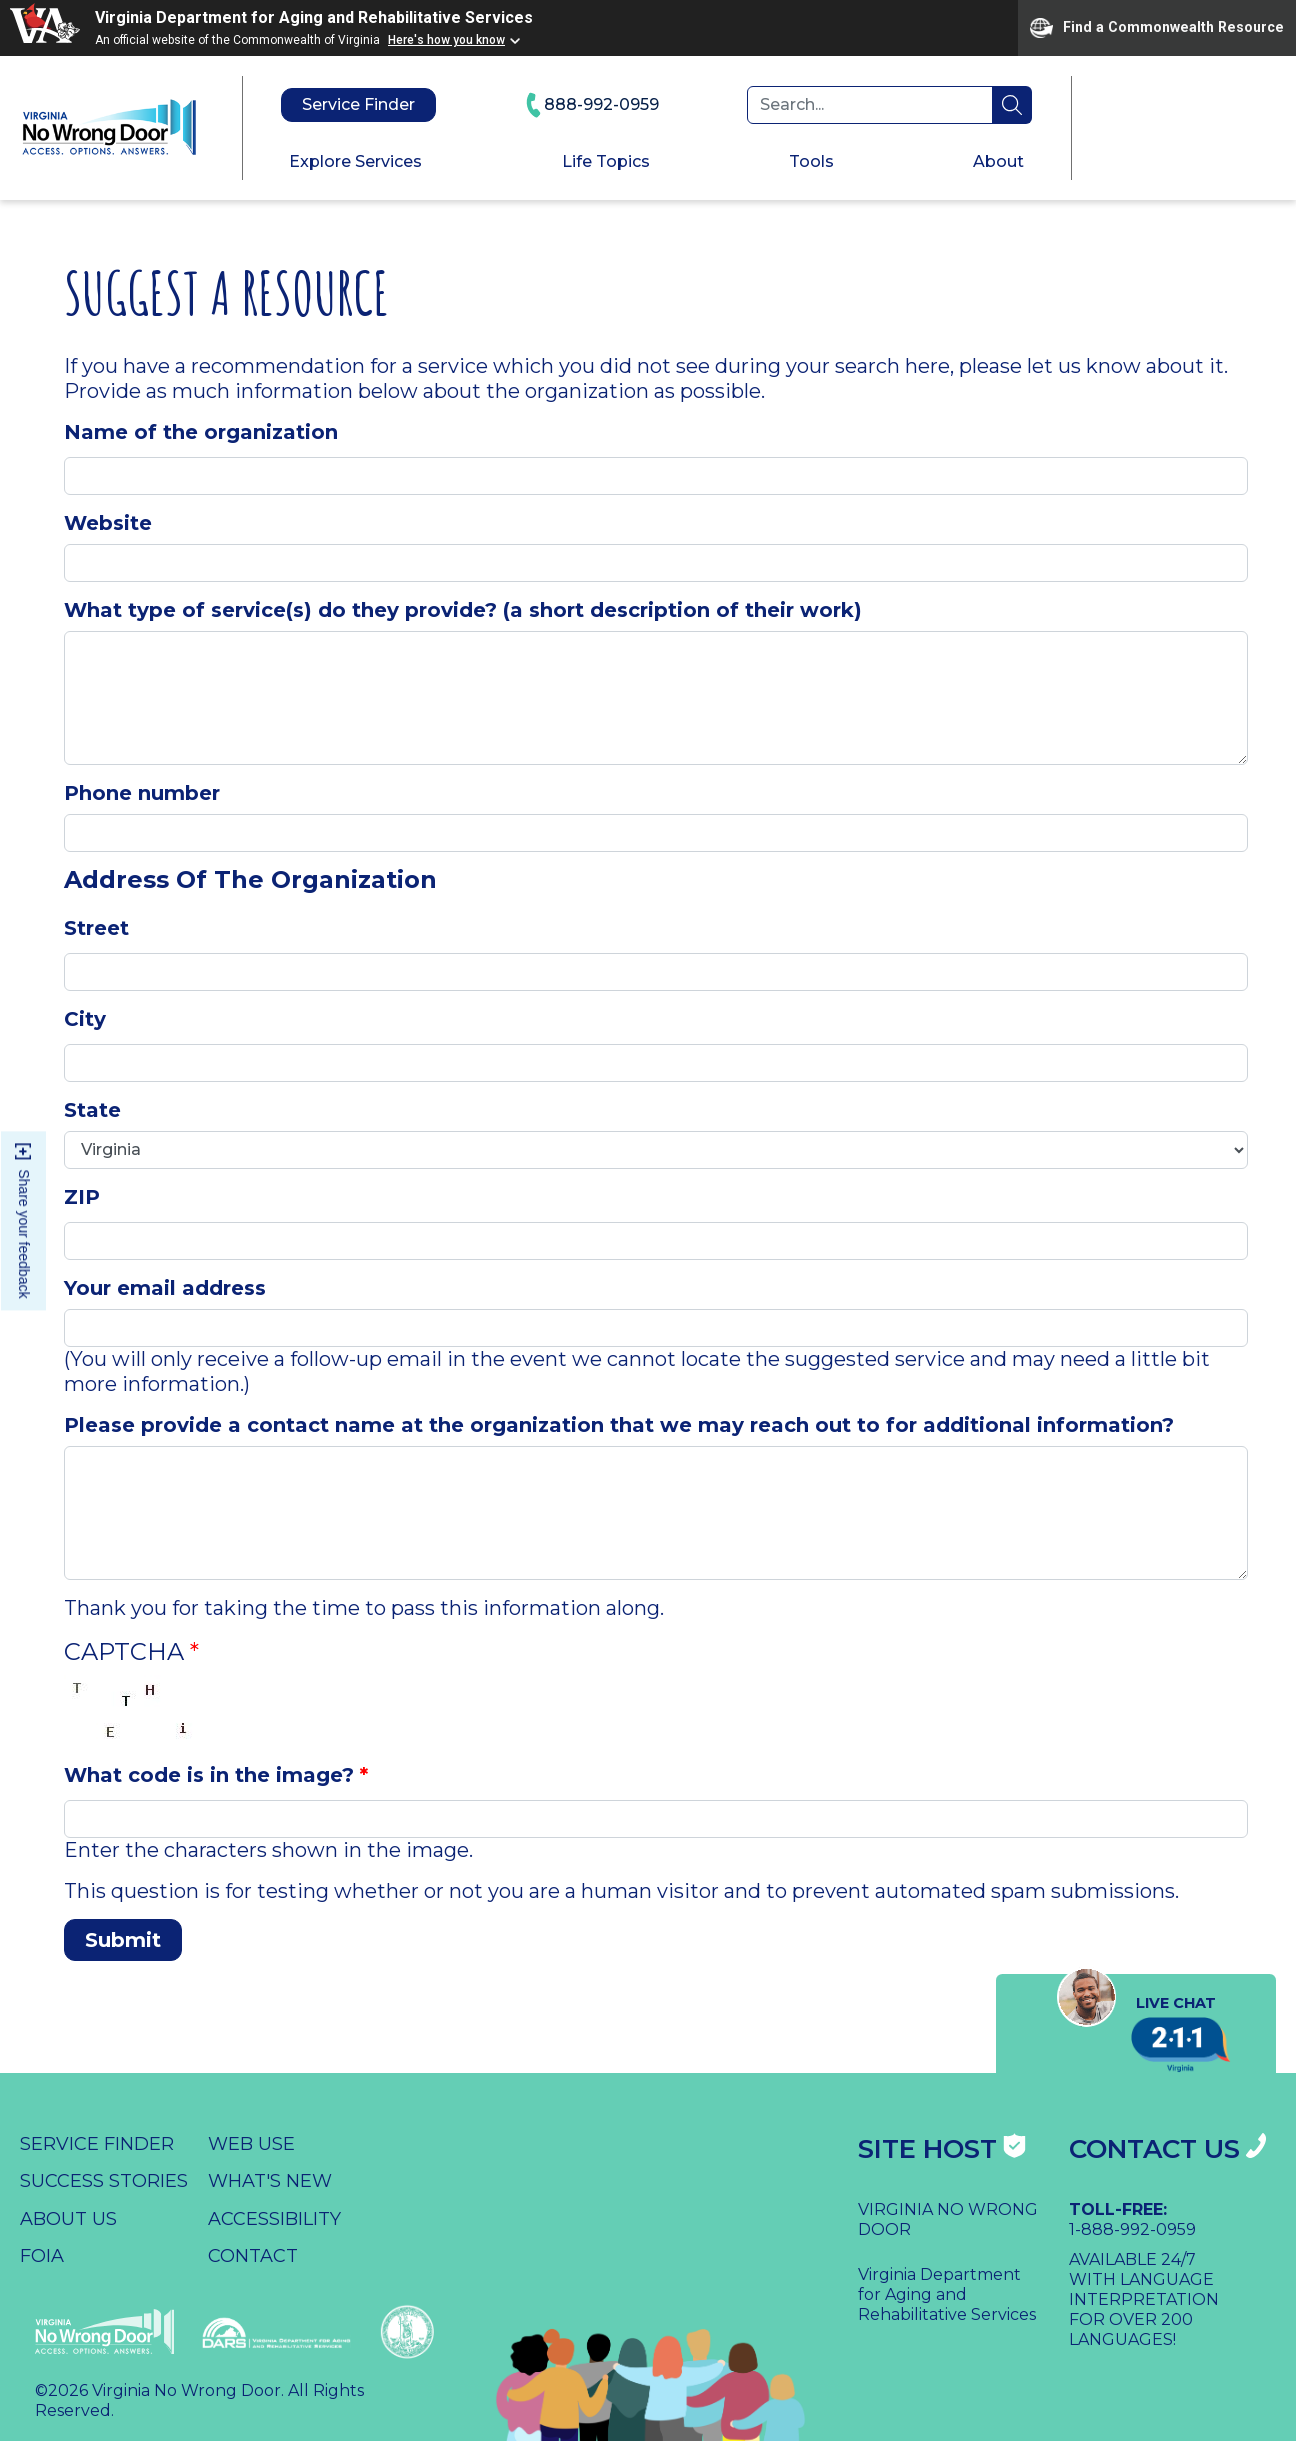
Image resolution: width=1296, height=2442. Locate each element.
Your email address (165, 1288)
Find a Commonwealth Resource (1157, 28)
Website (108, 523)
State (92, 1110)
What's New (270, 2181)
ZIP (82, 1197)
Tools (811, 161)
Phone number (142, 793)
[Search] (870, 105)
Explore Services (355, 161)
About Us (68, 2219)
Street (96, 928)
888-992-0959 (591, 105)
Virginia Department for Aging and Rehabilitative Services (314, 17)
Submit (123, 1940)
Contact (253, 2256)
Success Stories (104, 2181)
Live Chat (1136, 2003)
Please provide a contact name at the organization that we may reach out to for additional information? (619, 1425)
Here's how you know (446, 40)
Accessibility (274, 2219)
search (1012, 105)
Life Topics (606, 161)
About (998, 161)
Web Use (251, 2144)
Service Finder (358, 104)
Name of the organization (201, 432)
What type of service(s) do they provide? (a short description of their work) (463, 610)
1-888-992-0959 (1132, 2229)
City (85, 1019)
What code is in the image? (209, 1775)
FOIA (42, 2256)
